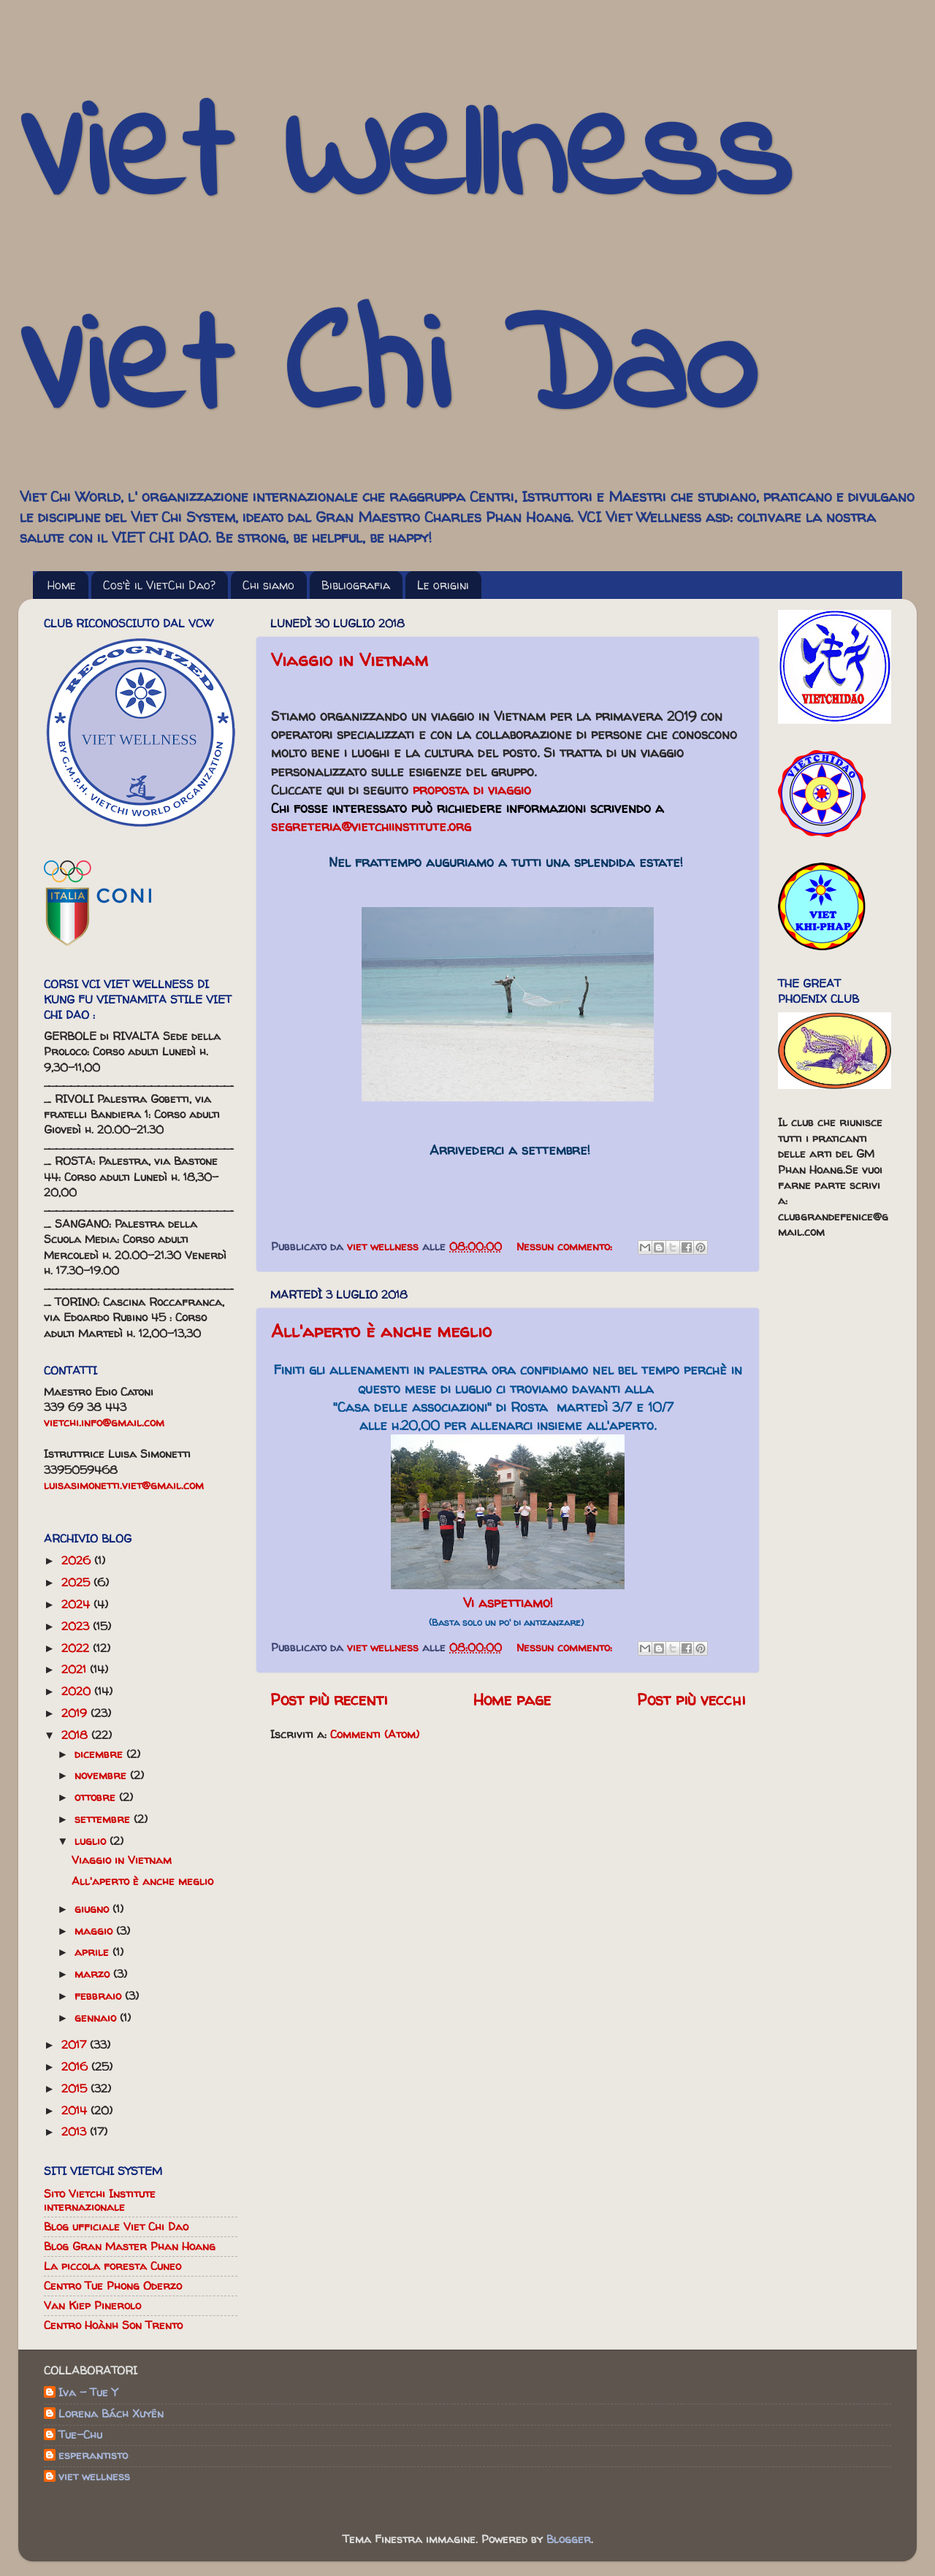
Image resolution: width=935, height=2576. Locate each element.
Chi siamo (268, 585)
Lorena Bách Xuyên (111, 2414)
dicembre (100, 1754)
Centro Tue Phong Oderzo (113, 2285)
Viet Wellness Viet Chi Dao (404, 266)
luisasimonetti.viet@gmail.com (124, 1485)
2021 (75, 1669)
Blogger (568, 2539)
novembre (102, 1775)
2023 (77, 1626)
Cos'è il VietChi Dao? (159, 585)
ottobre (97, 1797)
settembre (104, 1819)
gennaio (97, 2017)
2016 (76, 2066)
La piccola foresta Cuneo (112, 2266)
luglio (92, 1841)
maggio (95, 1930)
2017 (75, 2044)
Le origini (443, 585)
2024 (77, 1604)
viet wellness (94, 2477)
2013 (75, 2131)
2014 (76, 2110)
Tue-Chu (80, 2435)
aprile (93, 1952)
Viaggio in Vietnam (349, 660)
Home (61, 585)
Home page (512, 1700)
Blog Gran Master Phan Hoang (129, 2246)
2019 (76, 1713)
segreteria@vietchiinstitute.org (371, 826)
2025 (77, 1582)
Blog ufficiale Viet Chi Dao (116, 2226)
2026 (77, 1560)
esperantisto (93, 2456)
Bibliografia (355, 585)
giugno (93, 1908)
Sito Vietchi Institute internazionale (100, 2200)
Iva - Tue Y (88, 2393)
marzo (94, 1973)
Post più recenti (328, 1700)
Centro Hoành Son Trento (113, 2325)
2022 (77, 1648)
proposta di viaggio (472, 790)
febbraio (100, 1995)
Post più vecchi (691, 1700)
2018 (76, 1735)
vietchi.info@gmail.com (104, 1422)
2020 (77, 1691)
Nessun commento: (566, 1246)
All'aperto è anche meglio (381, 1331)
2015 (76, 2088)
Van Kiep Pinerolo (92, 2305)
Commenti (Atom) (374, 1734)
